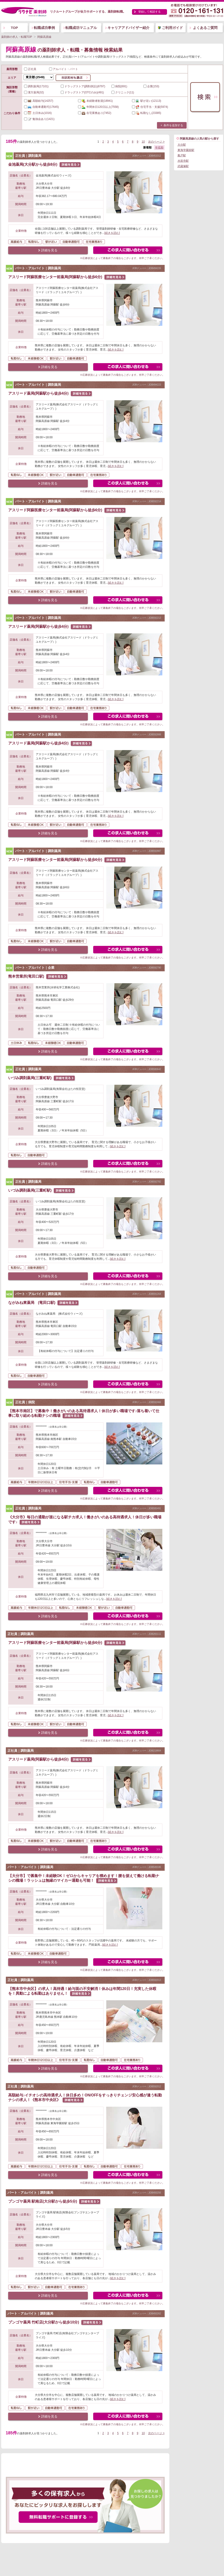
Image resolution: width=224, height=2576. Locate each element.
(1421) (39, 119)
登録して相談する (149, 11)
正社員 (30, 69)
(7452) (94, 113)
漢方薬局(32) (34, 92)
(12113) (146, 100)
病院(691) (119, 86)
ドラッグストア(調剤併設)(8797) (83, 86)
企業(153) (151, 86)
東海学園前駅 (186, 150)
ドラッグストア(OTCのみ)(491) (82, 92)
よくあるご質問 (205, 28)
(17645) (41, 107)
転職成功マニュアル (81, 28)
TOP (14, 28)
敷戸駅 (182, 155)
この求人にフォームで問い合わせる (128, 250)
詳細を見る (49, 250)
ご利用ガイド (172, 28)
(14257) (38, 100)
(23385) (146, 113)
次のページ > (156, 141)
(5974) (150, 107)
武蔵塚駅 (183, 166)
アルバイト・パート (63, 69)
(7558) (98, 107)
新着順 (147, 147)
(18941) (95, 100)
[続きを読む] (112, 233)
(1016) (38, 113)
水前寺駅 (183, 160)
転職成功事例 (44, 28)
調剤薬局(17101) (36, 86)
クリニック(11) (122, 92)
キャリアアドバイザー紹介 (128, 28)
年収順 (159, 147)
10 (143, 141)
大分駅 (182, 144)
